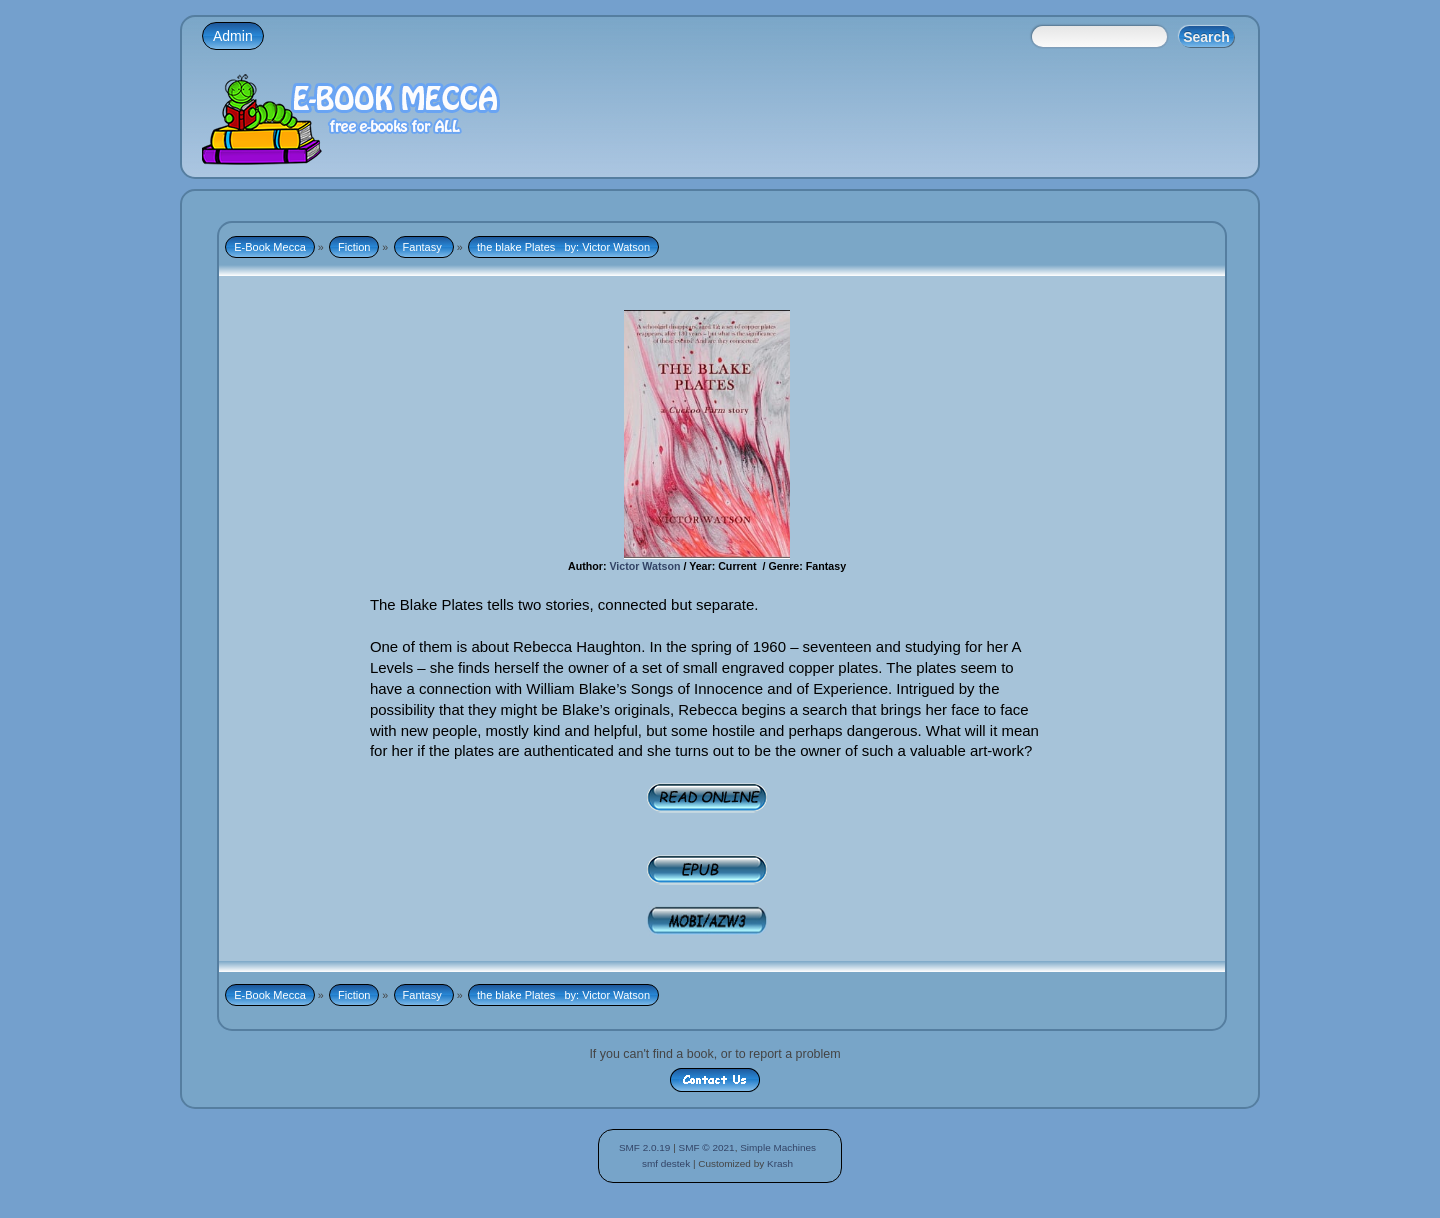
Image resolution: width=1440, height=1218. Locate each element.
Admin (233, 36)
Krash (780, 1163)
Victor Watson (643, 566)
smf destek (666, 1163)
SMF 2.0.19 (645, 1147)
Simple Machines (778, 1147)
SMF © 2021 (707, 1147)
